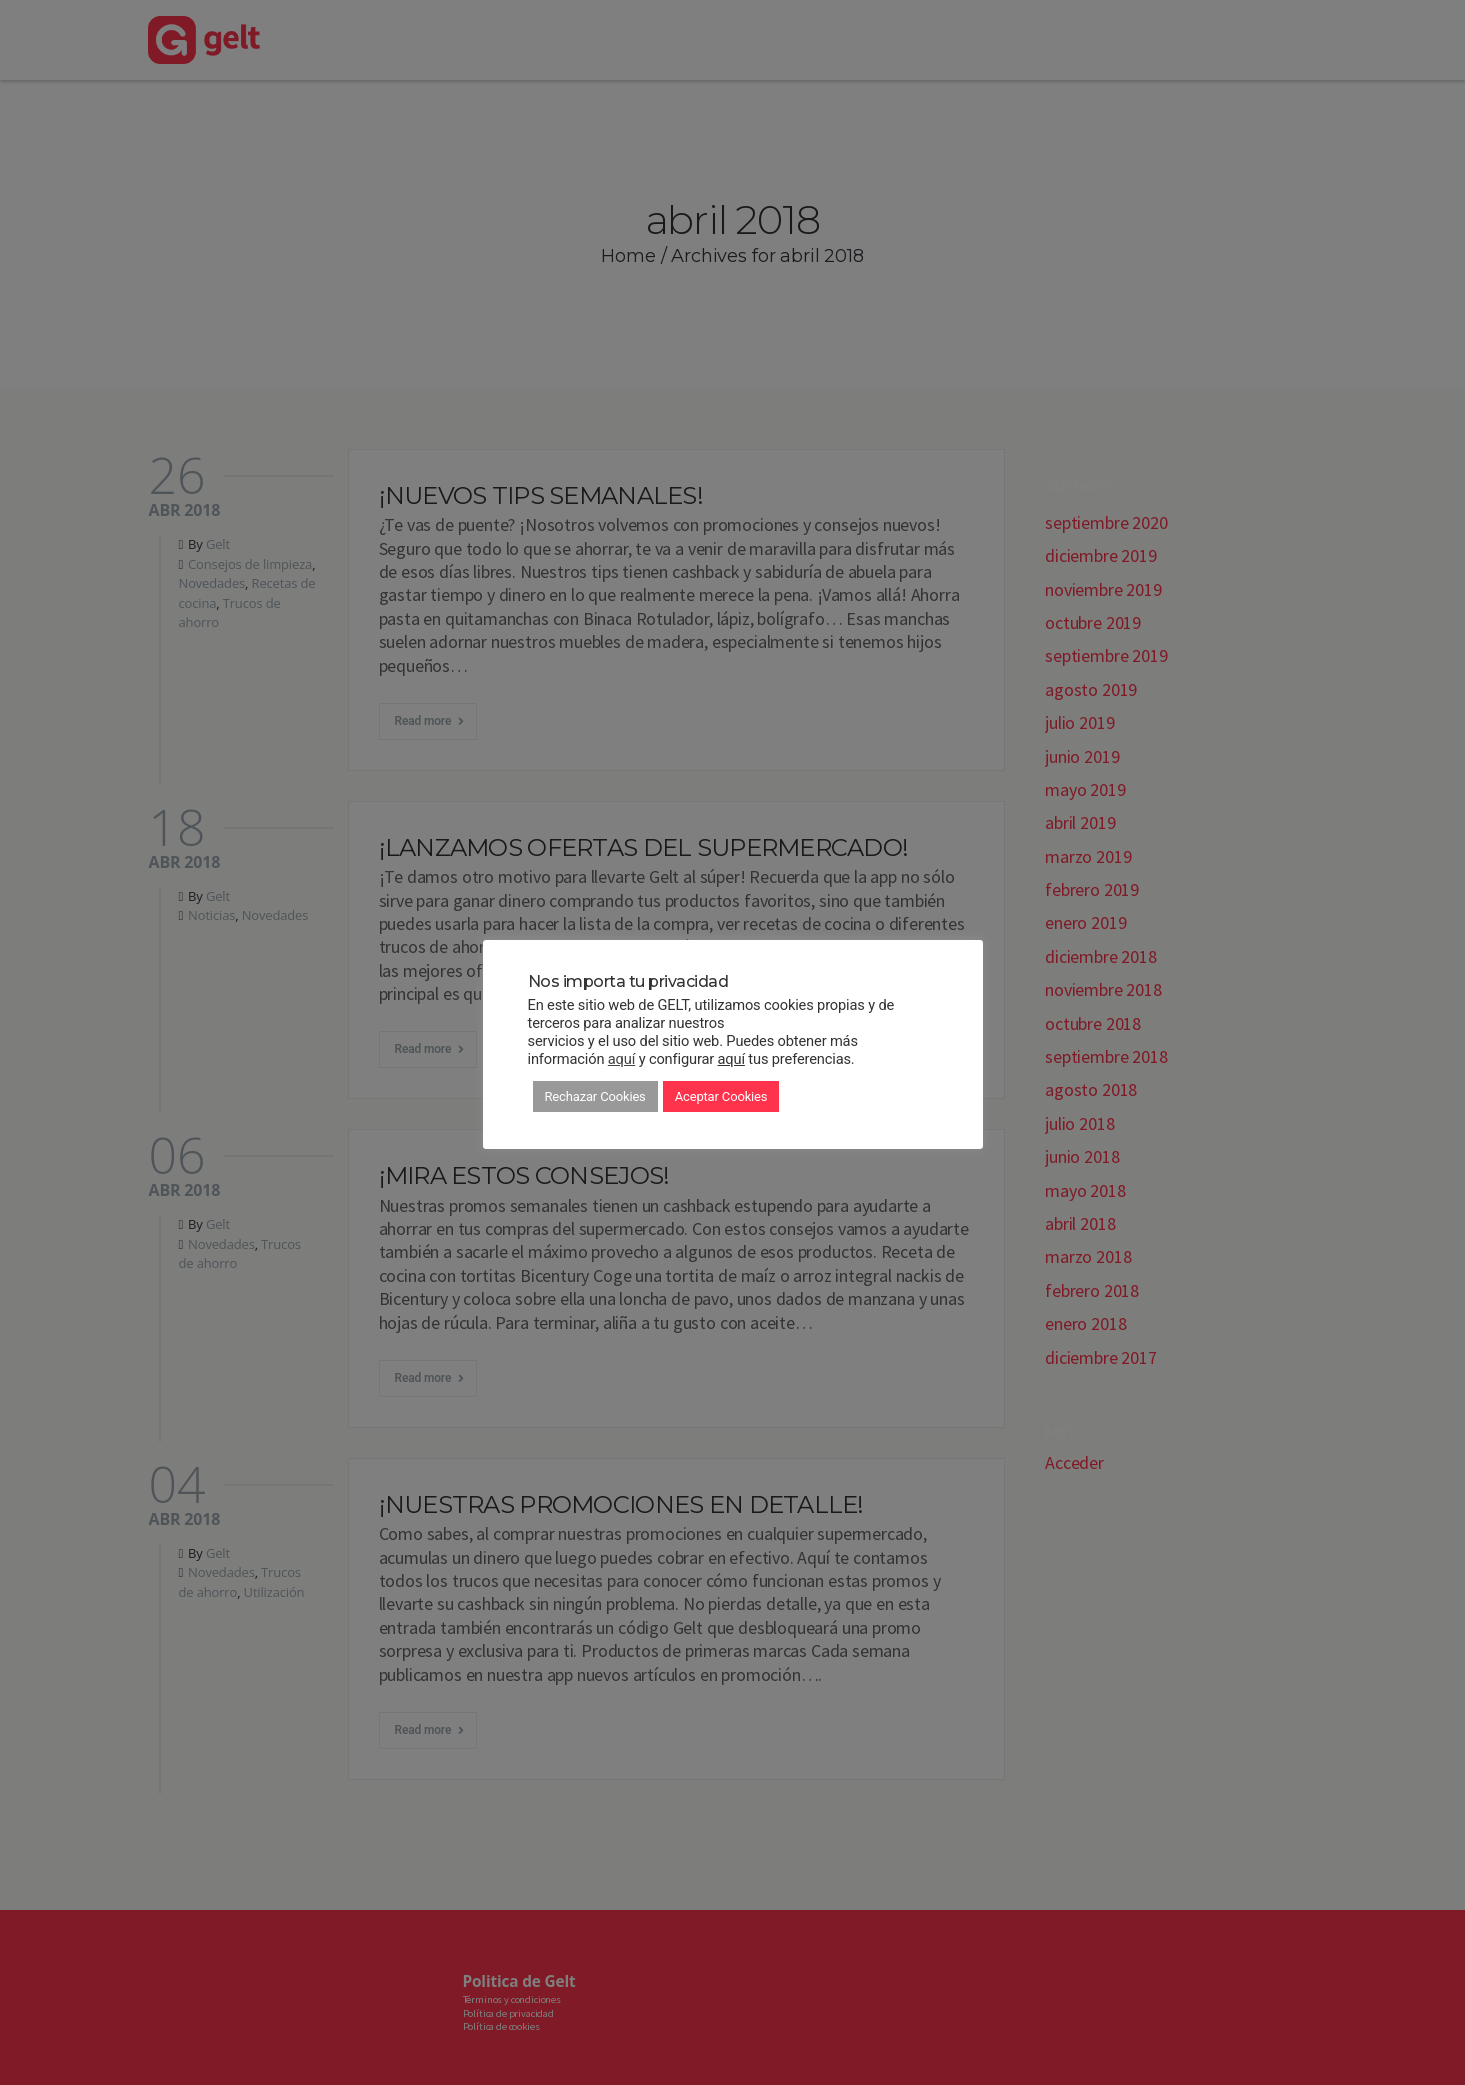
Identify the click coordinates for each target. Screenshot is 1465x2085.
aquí (621, 1059)
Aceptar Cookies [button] (721, 1096)
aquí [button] (731, 1059)
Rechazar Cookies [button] (595, 1096)
